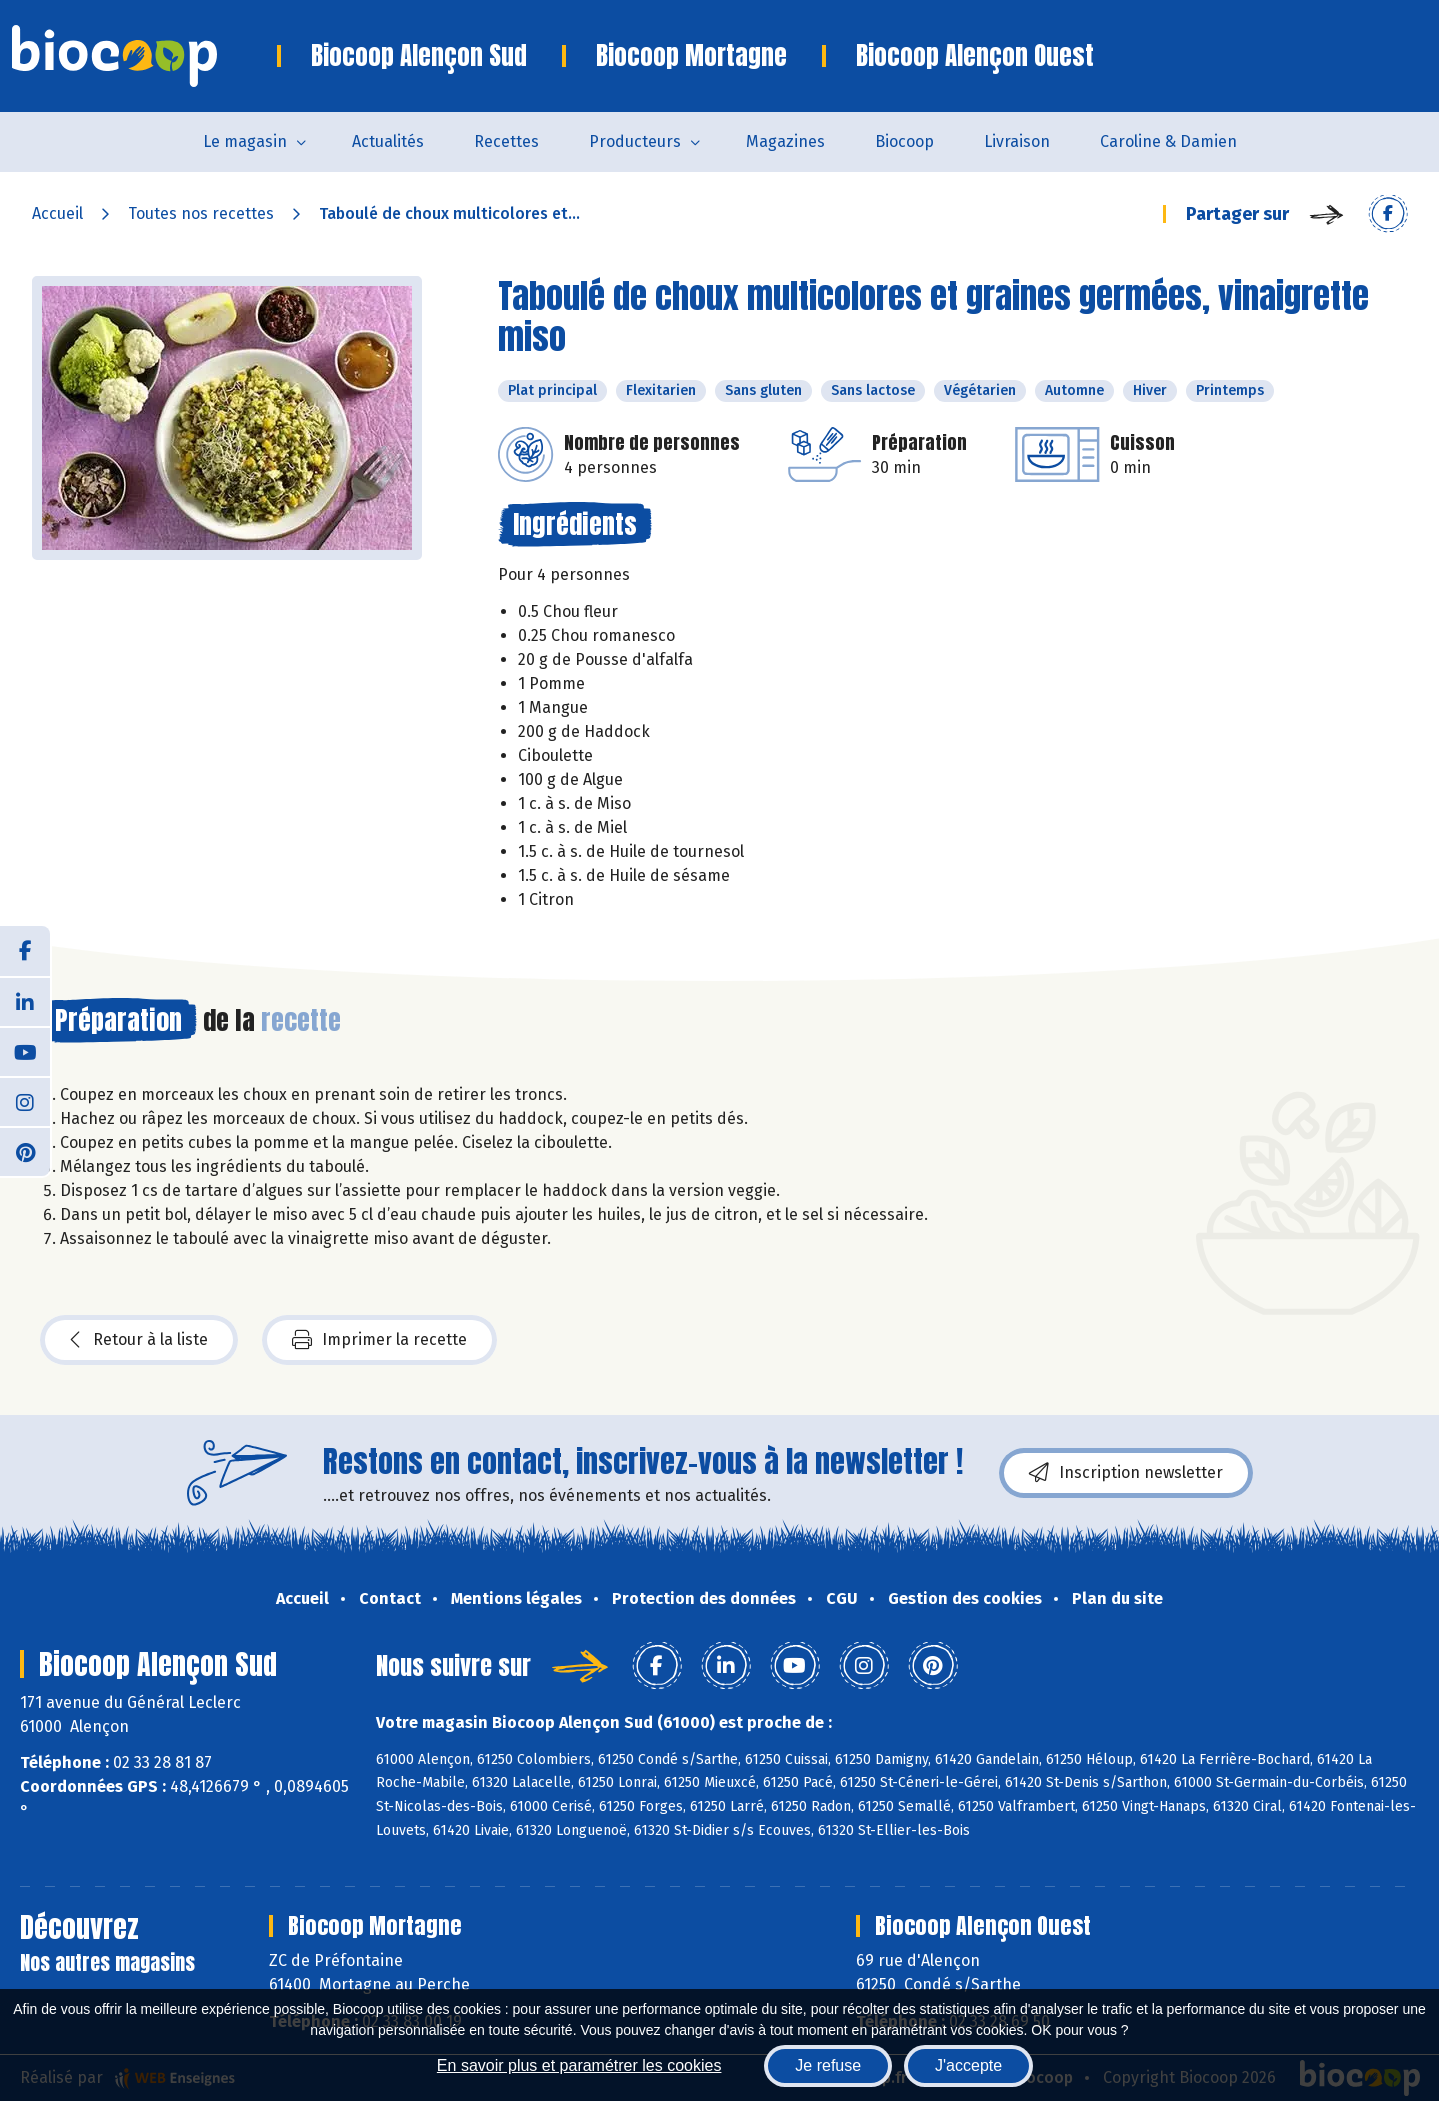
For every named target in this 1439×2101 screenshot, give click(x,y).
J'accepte (968, 2065)
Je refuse (828, 2065)
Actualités (388, 141)
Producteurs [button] (635, 141)
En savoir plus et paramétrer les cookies (579, 2065)
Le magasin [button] (245, 141)
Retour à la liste (139, 1340)
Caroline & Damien (1168, 141)
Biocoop (904, 141)
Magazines (785, 141)
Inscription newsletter (1126, 1473)
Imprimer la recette (379, 1340)
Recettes (506, 141)
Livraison (1017, 141)
